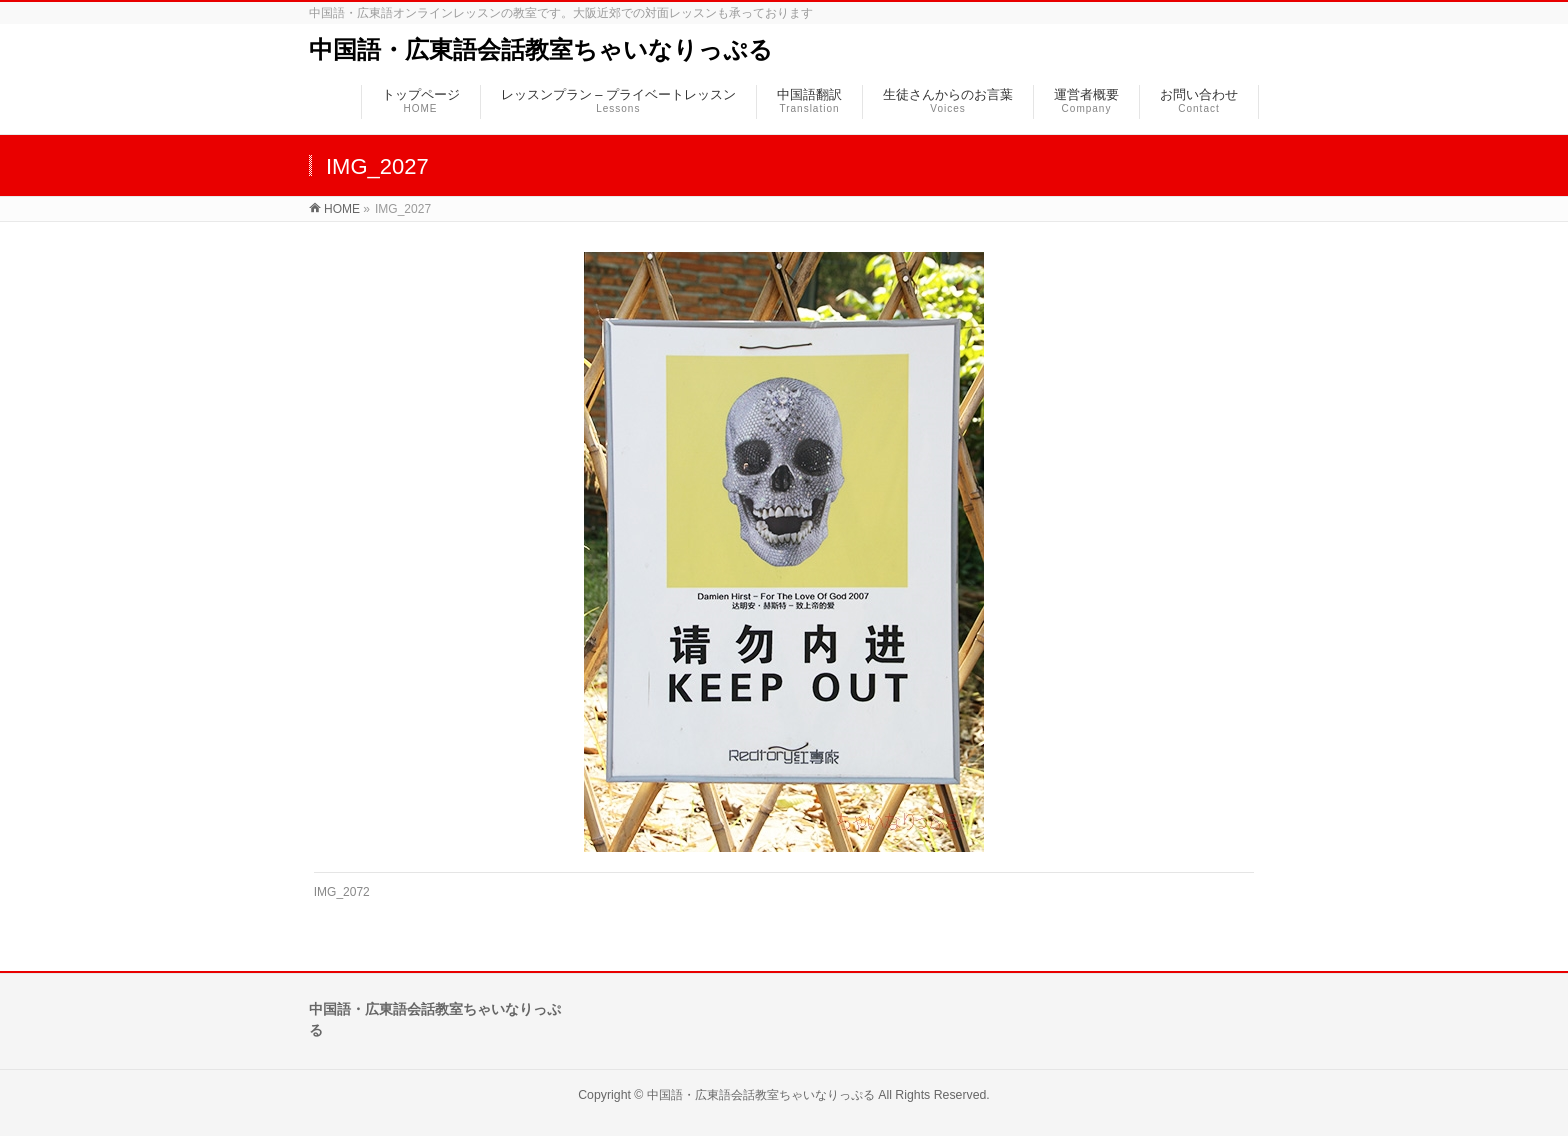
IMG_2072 (342, 892)
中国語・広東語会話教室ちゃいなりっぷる (541, 49)
